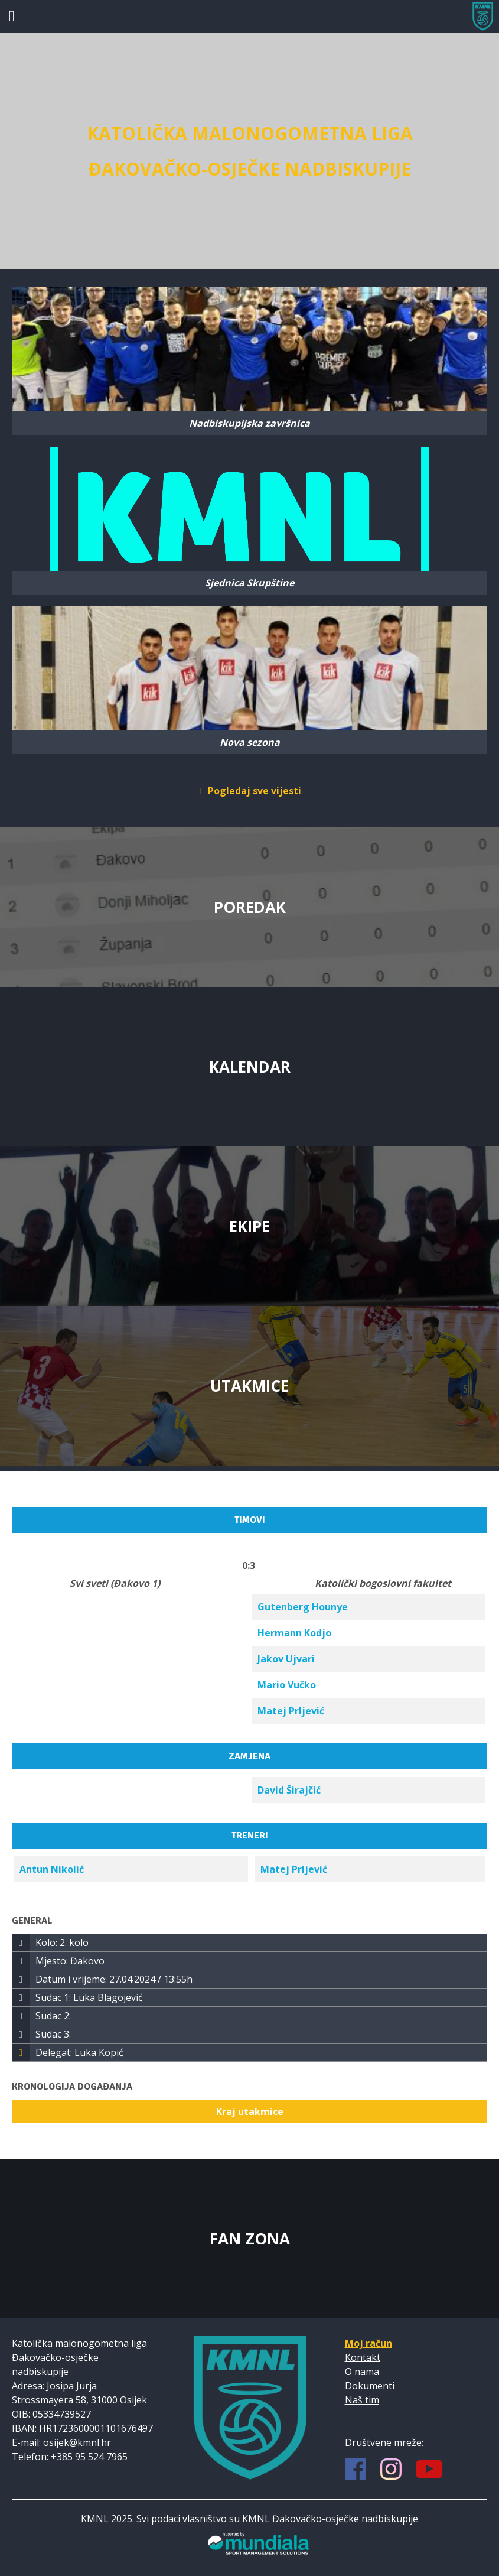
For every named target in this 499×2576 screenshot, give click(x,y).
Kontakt (362, 2357)
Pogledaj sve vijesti (250, 790)
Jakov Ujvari (286, 1658)
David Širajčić (289, 1790)
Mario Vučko (286, 1684)
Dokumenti (369, 2385)
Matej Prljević (290, 1710)
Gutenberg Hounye (302, 1606)
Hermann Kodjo (294, 1632)
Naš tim (362, 2399)
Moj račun (368, 2343)
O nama (362, 2371)
